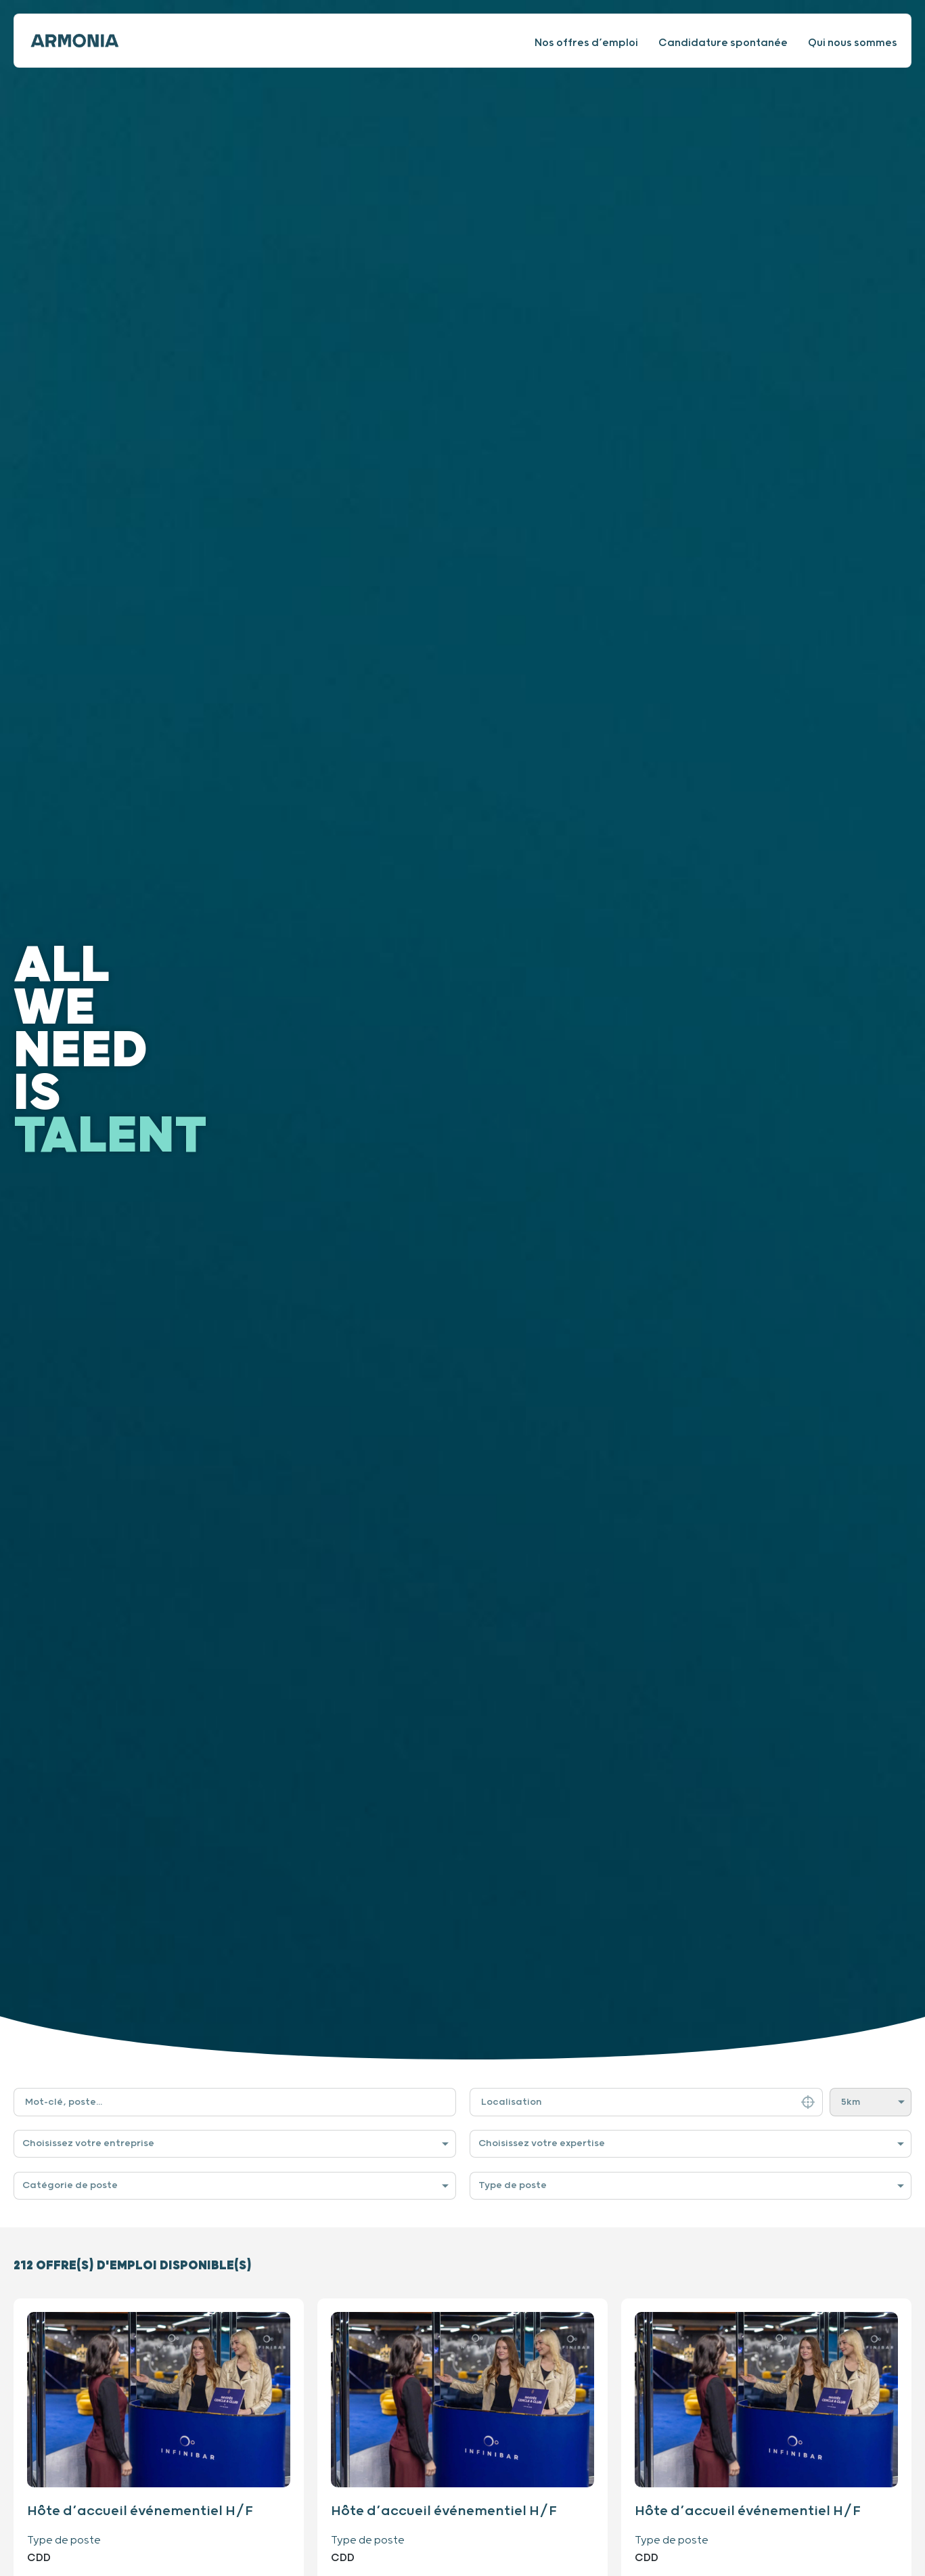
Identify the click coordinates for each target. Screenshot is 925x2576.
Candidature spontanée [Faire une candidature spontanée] (723, 43)
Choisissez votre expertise (541, 2143)
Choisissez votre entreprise (88, 2143)
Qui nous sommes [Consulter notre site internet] (852, 43)
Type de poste (512, 2185)
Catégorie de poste (70, 2185)
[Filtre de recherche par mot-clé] (235, 2102)
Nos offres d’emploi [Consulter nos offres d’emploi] (586, 43)
